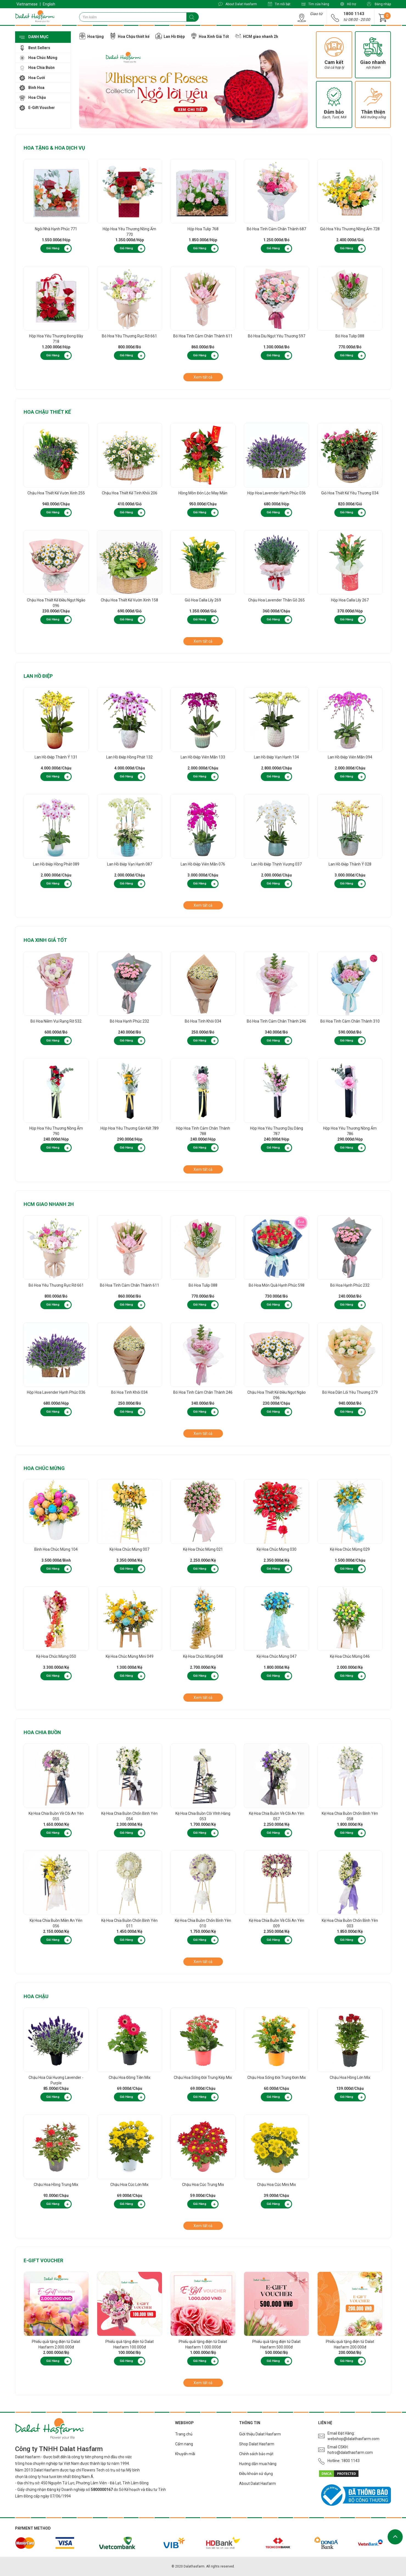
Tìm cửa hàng (315, 4)
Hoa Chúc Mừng (44, 1468)
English (49, 4)
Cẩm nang (184, 2444)
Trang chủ (183, 2434)
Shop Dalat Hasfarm (256, 2444)
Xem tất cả (203, 377)
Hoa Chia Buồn (42, 1732)
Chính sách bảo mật (256, 2454)
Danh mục (34, 37)
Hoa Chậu (36, 1996)
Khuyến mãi (185, 2454)
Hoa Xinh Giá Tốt (45, 940)
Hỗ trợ (348, 4)
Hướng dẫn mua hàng (257, 2464)
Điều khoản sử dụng (256, 2473)
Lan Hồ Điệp (38, 676)
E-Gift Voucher (43, 2260)
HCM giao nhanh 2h (49, 1204)
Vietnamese (27, 4)
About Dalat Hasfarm (238, 4)
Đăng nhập (379, 4)
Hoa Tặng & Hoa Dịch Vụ (54, 148)
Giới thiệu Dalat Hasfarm (260, 2434)
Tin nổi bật (279, 4)
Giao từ (316, 14)
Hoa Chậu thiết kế (47, 412)
